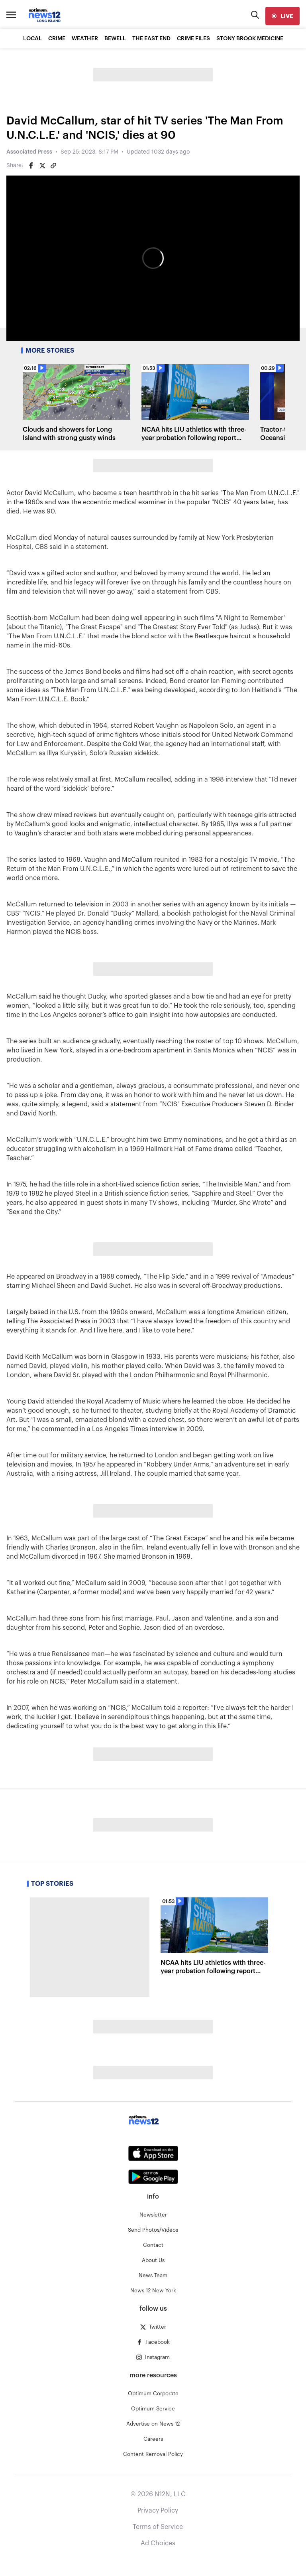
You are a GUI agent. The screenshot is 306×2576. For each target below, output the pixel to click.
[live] (282, 16)
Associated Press (29, 152)
